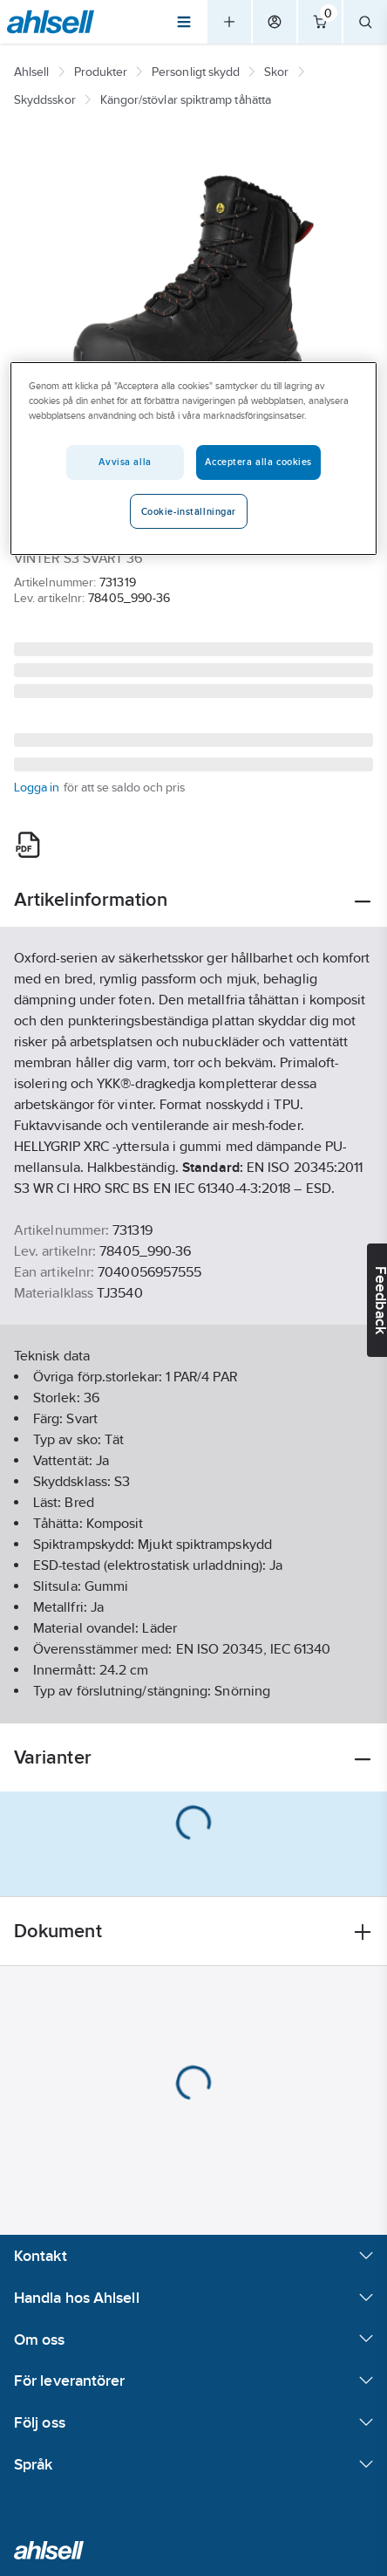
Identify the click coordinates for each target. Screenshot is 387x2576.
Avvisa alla (124, 461)
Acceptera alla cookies (258, 461)
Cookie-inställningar (188, 511)
